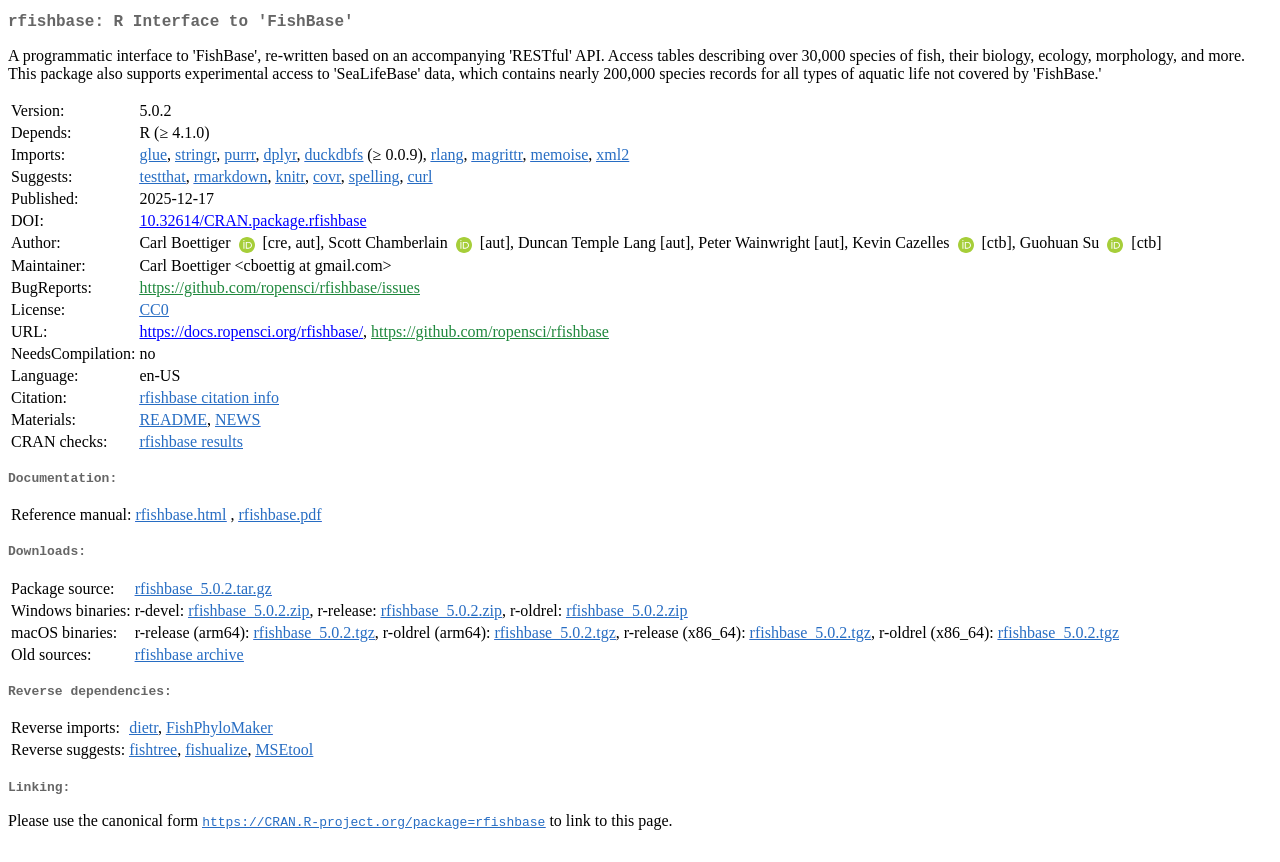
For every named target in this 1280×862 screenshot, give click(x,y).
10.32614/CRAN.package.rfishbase (252, 224)
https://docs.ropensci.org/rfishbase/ (251, 335)
